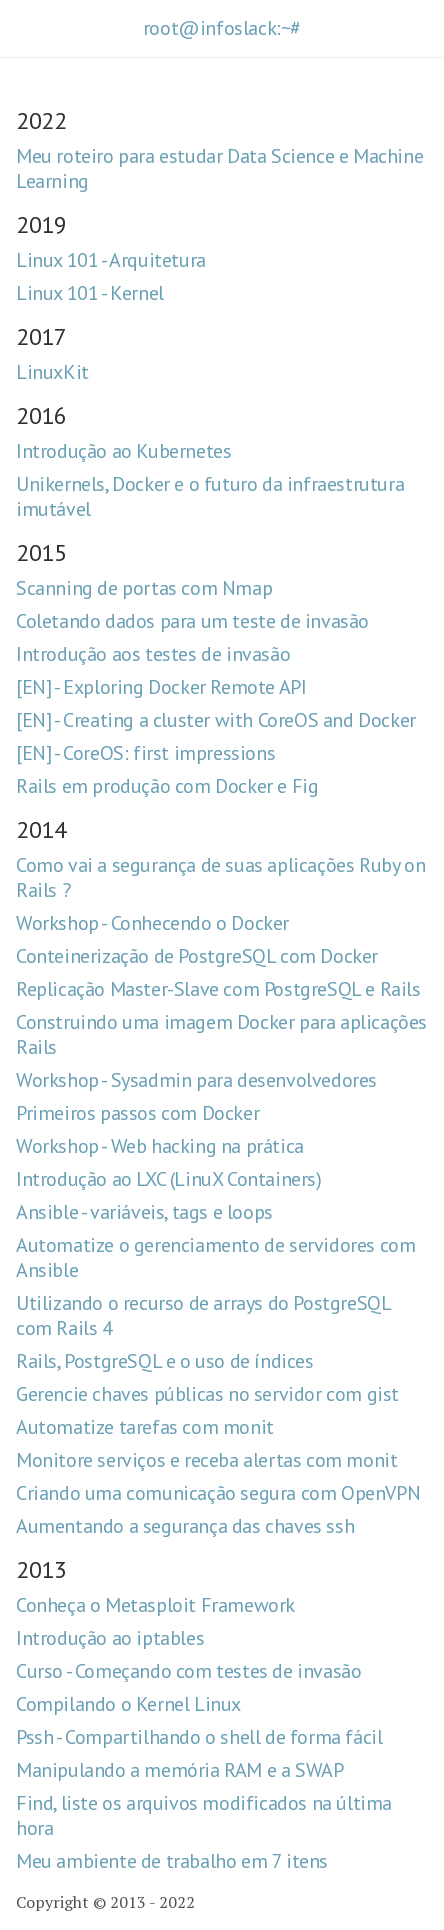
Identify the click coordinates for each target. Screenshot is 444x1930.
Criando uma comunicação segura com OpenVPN (218, 1493)
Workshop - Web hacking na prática (160, 1146)
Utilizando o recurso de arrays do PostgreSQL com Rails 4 (203, 1315)
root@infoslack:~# (222, 28)
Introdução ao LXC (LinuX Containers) (169, 1179)
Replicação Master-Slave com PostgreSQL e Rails (218, 989)
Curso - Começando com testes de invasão (188, 1671)
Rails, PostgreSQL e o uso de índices (165, 1361)
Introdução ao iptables (110, 1638)
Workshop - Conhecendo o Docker (152, 923)
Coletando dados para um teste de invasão (192, 621)
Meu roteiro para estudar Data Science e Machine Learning (219, 168)
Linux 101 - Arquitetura (111, 260)
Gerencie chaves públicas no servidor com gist (207, 1394)
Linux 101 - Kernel (90, 293)
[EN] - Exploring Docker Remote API (161, 687)
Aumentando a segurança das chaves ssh (185, 1526)
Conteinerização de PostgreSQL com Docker (197, 956)
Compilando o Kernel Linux (128, 1704)
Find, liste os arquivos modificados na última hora (204, 1815)
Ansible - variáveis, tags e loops (144, 1212)
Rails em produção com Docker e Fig (167, 786)
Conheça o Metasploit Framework (155, 1605)
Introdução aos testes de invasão (153, 654)
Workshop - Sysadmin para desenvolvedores (196, 1080)
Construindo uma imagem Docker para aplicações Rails (221, 1034)
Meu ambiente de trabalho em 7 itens (172, 1861)
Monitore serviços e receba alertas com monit (206, 1460)
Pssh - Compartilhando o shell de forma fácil (199, 1737)
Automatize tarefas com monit (145, 1427)
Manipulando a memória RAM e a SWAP (179, 1770)
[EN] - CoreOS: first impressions (145, 753)
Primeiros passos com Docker (137, 1113)
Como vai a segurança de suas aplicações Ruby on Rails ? (220, 877)
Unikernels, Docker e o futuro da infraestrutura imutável (210, 496)
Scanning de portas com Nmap (144, 588)
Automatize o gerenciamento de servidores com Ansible (215, 1257)
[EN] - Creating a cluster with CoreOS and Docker (216, 720)
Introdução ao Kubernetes (123, 451)
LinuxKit (52, 372)
